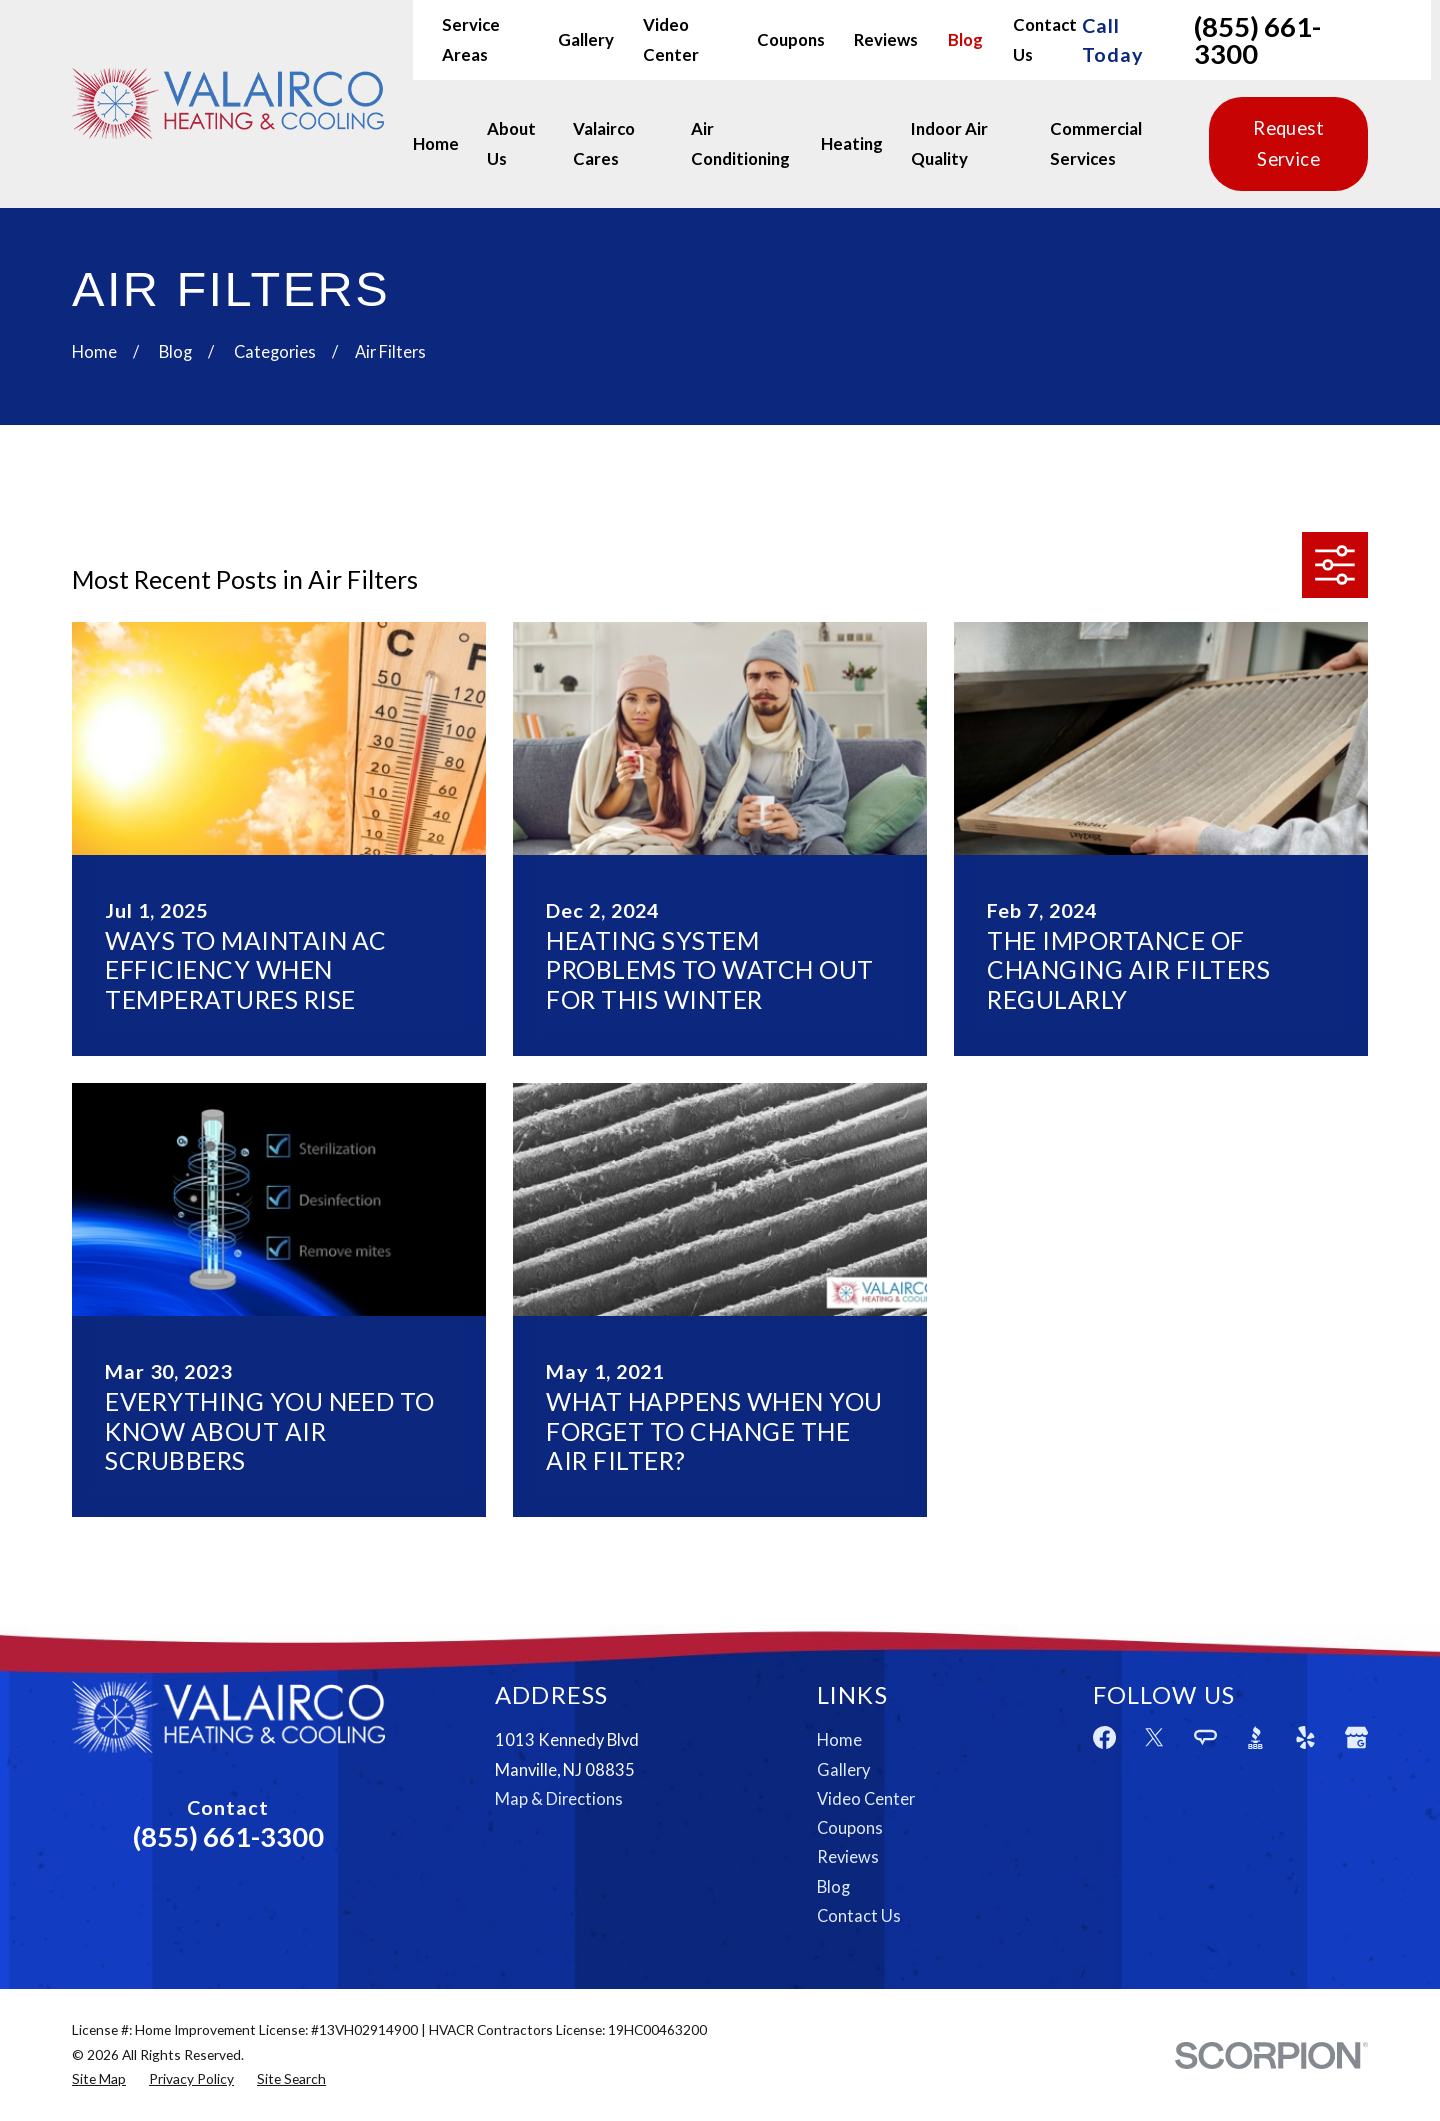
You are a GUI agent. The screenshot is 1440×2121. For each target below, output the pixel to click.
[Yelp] (1305, 1737)
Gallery (586, 39)
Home (839, 1740)
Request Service (1288, 143)
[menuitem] (99, 2079)
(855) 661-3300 (1257, 40)
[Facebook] (1104, 1737)
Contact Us (859, 1916)
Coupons (791, 39)
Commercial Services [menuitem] (1096, 143)
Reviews (886, 39)
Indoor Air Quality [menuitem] (949, 143)
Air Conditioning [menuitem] (740, 143)
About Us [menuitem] (511, 143)
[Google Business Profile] (1356, 1737)
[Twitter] (1154, 1737)
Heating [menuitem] (852, 143)
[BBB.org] (1255, 1737)
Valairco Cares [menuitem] (604, 143)
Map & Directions (559, 1799)
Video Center (866, 1799)
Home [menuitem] (436, 143)
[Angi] (1205, 1737)
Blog (965, 39)
